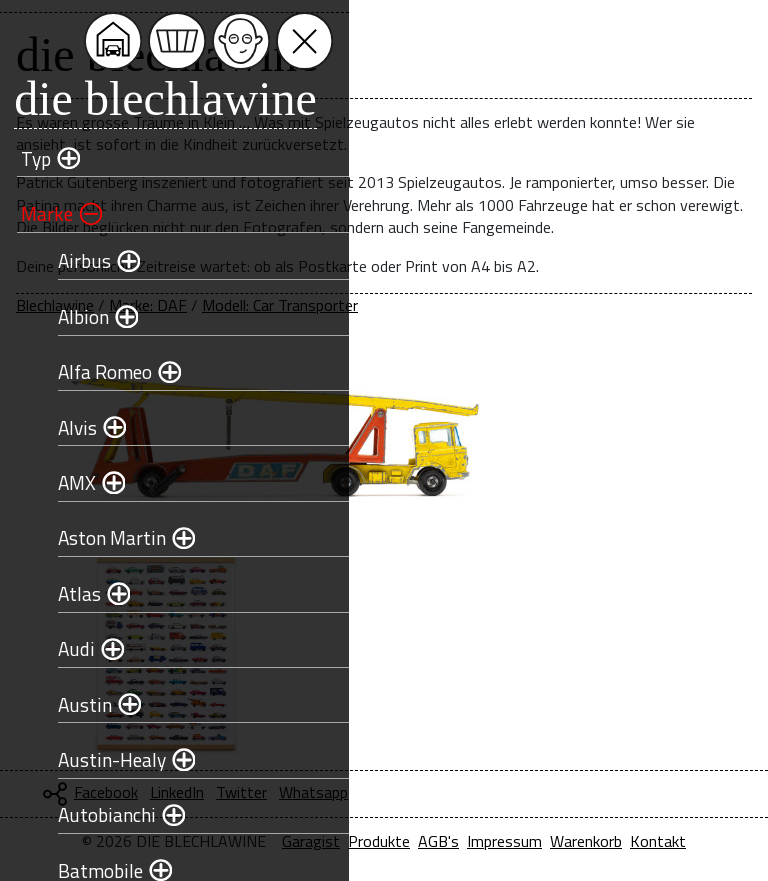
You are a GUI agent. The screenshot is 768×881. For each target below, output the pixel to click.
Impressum (504, 841)
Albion (72, 316)
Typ (25, 158)
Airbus (73, 260)
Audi (65, 648)
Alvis (66, 427)
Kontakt (658, 841)
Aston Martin (101, 537)
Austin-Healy (101, 759)
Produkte (379, 841)
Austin (74, 704)
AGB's (438, 841)
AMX (66, 482)
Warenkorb (586, 841)
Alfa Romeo (94, 371)
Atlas (68, 593)
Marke (36, 213)
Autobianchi (96, 814)
